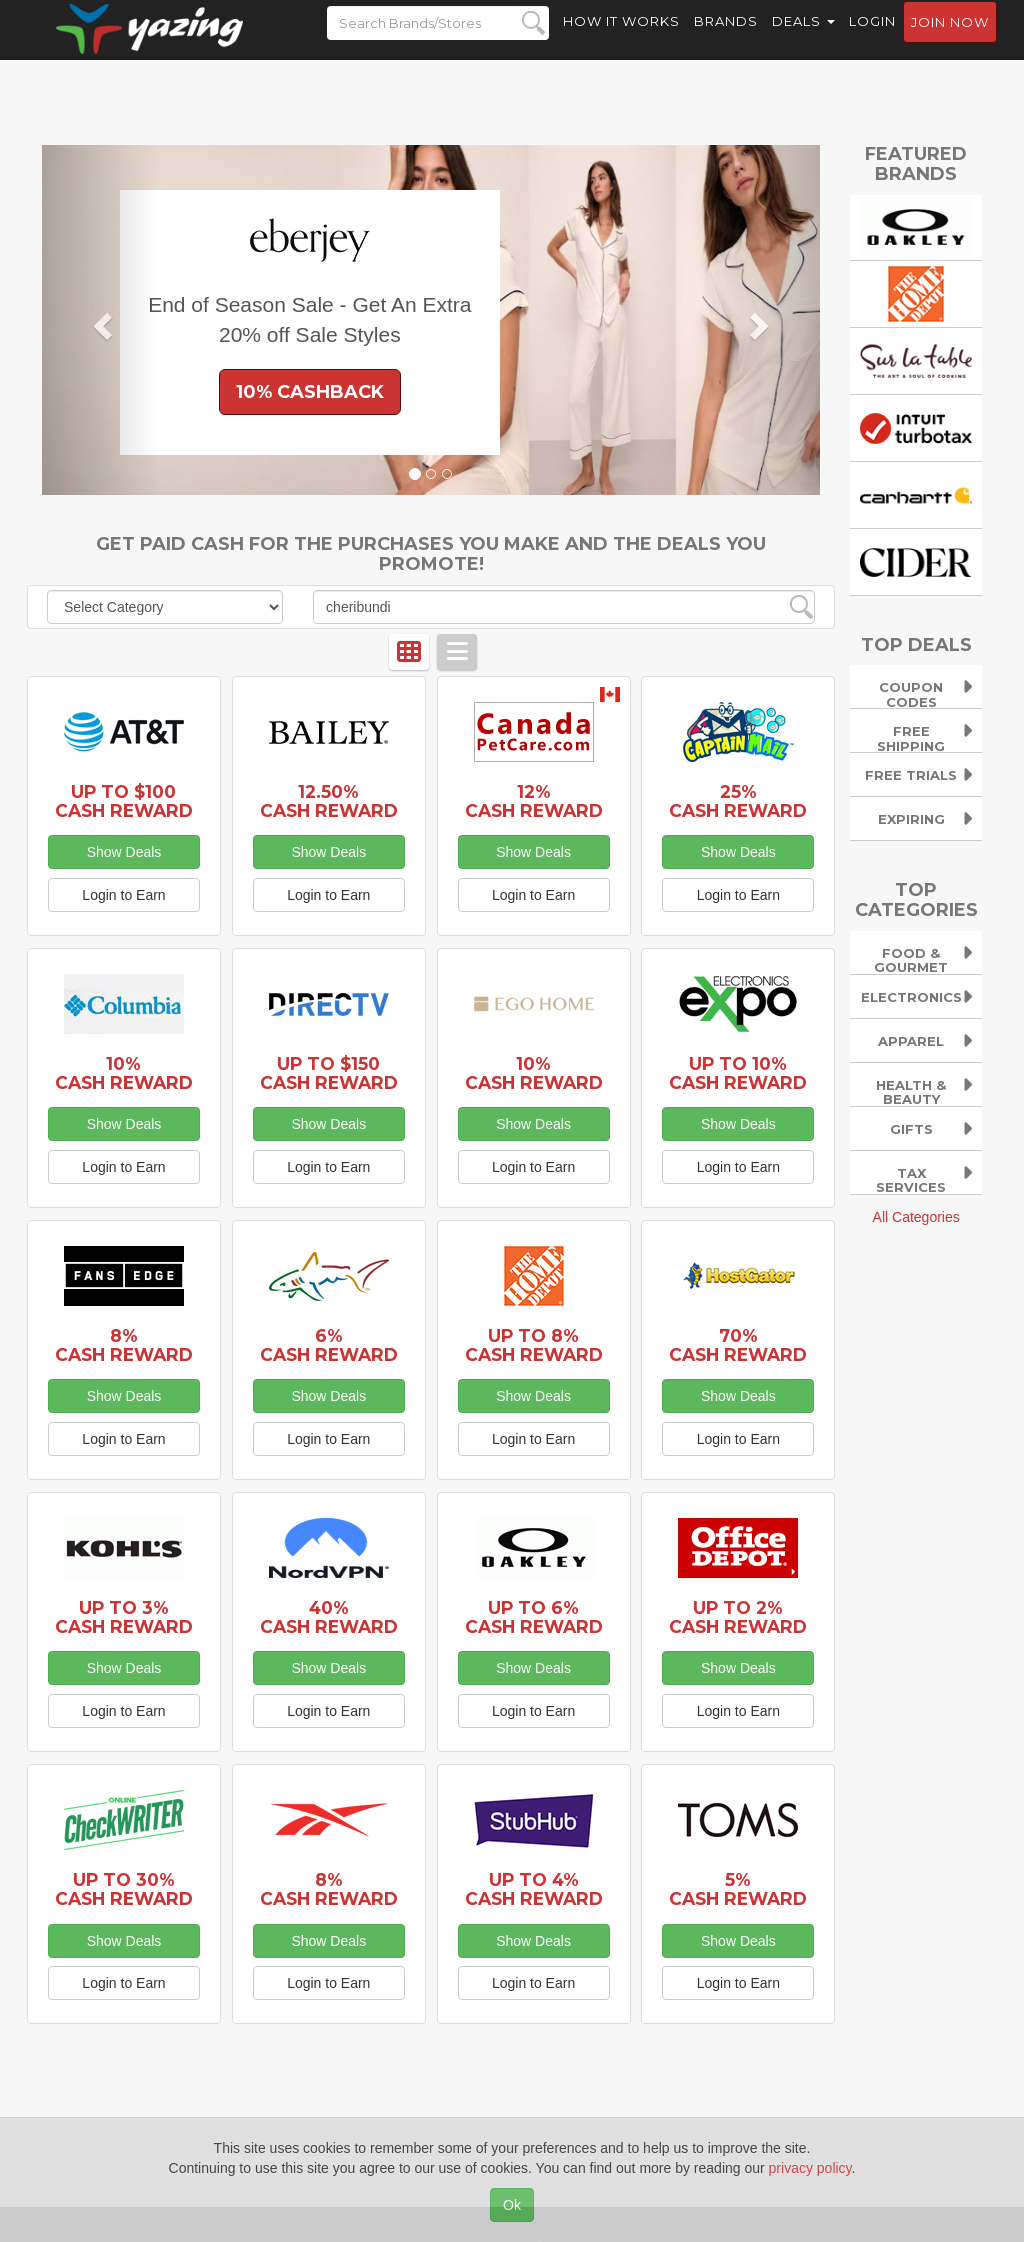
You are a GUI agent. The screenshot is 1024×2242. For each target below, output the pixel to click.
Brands (726, 40)
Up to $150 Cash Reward (329, 1073)
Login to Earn (123, 895)
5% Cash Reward (738, 1889)
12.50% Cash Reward (329, 801)
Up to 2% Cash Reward (738, 1617)
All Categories (916, 1217)
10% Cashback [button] (310, 392)
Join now (950, 41)
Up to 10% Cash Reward (738, 1073)
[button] (100, 320)
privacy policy (810, 2168)
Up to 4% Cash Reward (534, 1889)
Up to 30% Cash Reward (124, 1889)
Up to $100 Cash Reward (124, 801)
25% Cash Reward (738, 801)
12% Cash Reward (534, 801)
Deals (803, 40)
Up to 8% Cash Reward (534, 1345)
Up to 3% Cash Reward (124, 1617)
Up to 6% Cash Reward (534, 1617)
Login (872, 40)
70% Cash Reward (738, 1345)
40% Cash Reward (329, 1617)
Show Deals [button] (124, 852)
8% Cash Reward (124, 1345)
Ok (512, 2205)
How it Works (621, 40)
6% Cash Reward (329, 1345)
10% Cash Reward (124, 1073)
